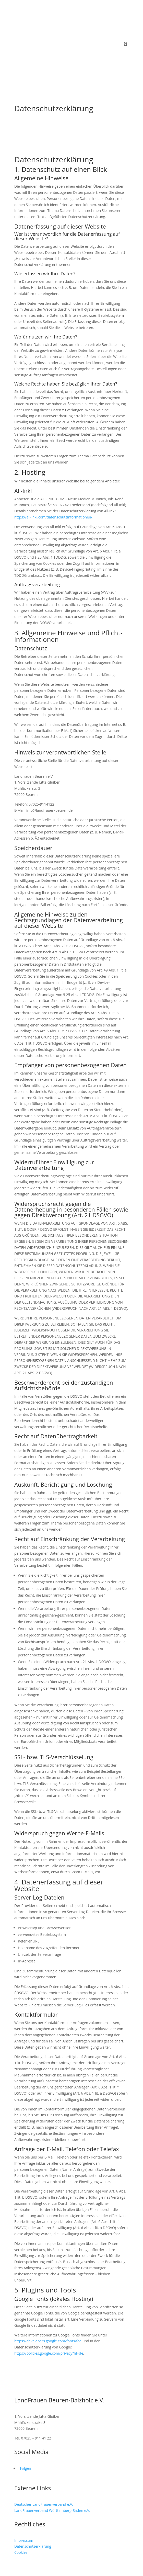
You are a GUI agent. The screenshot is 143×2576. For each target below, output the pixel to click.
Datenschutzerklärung (32, 2546)
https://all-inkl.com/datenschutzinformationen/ (53, 517)
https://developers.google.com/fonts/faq (47, 2340)
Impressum (23, 2540)
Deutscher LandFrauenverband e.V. (43, 2504)
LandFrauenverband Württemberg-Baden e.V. (52, 2510)
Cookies (20, 2552)
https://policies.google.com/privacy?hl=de (48, 2353)
